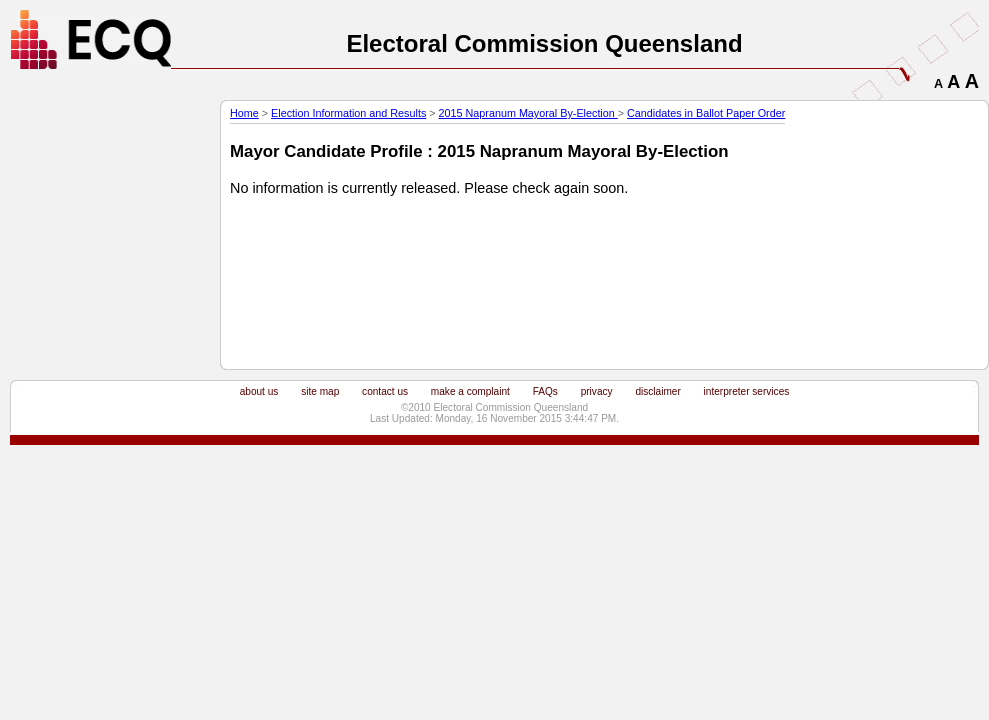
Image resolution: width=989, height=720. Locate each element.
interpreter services (747, 391)
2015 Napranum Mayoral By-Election (528, 113)
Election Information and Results (348, 113)
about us (259, 391)
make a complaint (470, 391)
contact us (385, 391)
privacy (597, 391)
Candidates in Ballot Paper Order (706, 113)
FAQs (545, 391)
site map (320, 391)
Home (244, 113)
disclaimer (657, 391)
